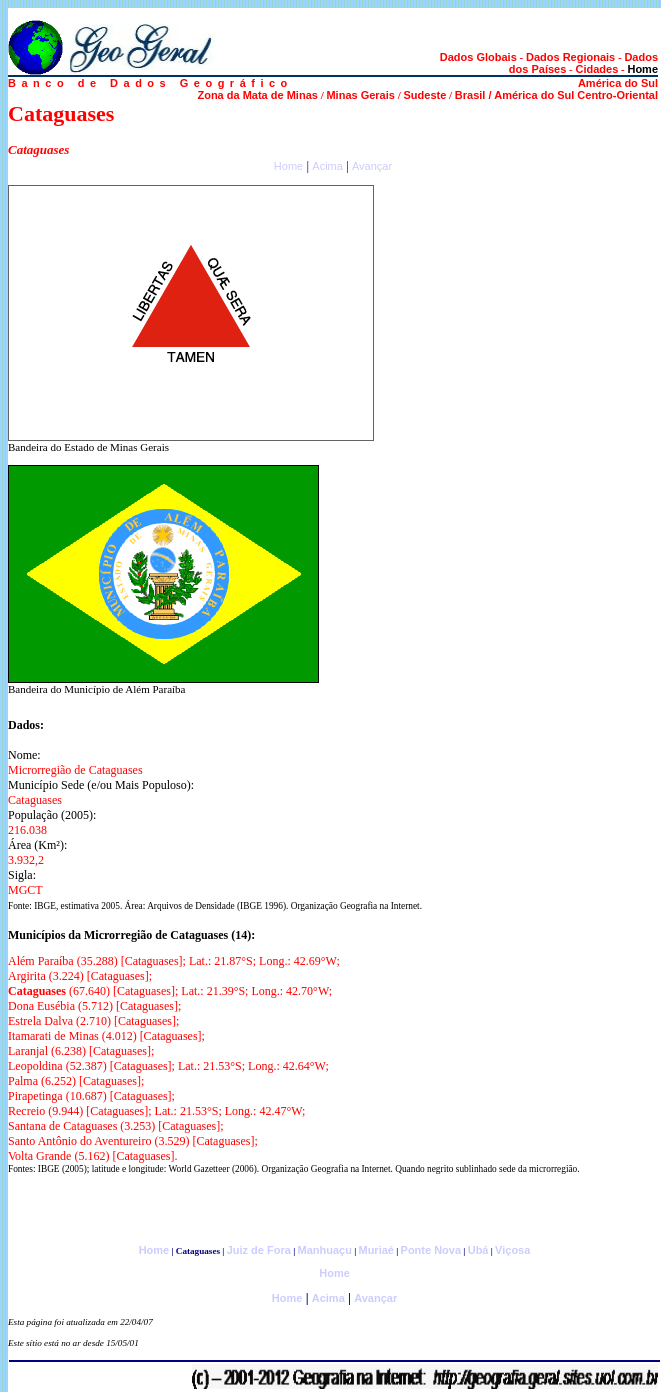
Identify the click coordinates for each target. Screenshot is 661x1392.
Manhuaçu (324, 1250)
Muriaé (375, 1250)
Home (288, 166)
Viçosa (512, 1250)
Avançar (372, 166)
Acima (327, 166)
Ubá (478, 1250)
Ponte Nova (431, 1250)
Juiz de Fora (259, 1250)
